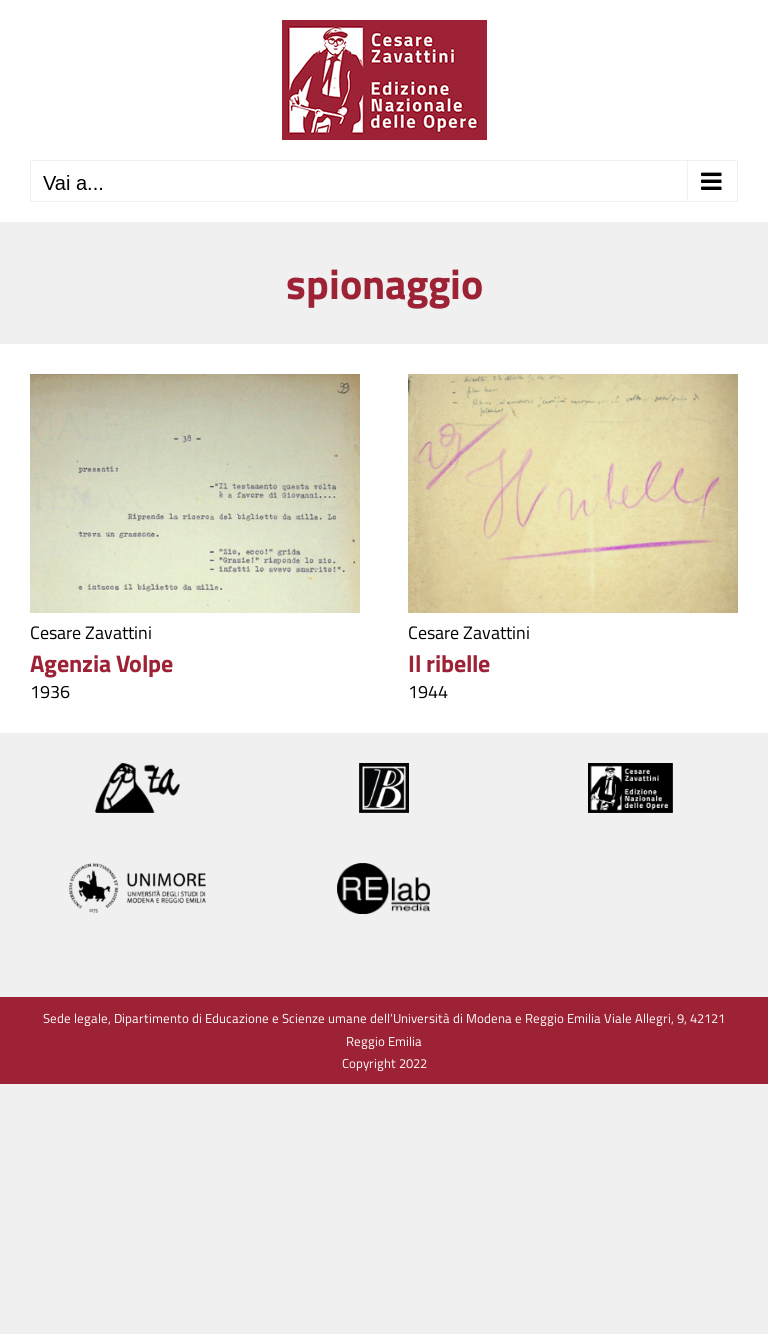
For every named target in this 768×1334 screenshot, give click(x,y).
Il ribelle (449, 663)
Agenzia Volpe (101, 663)
